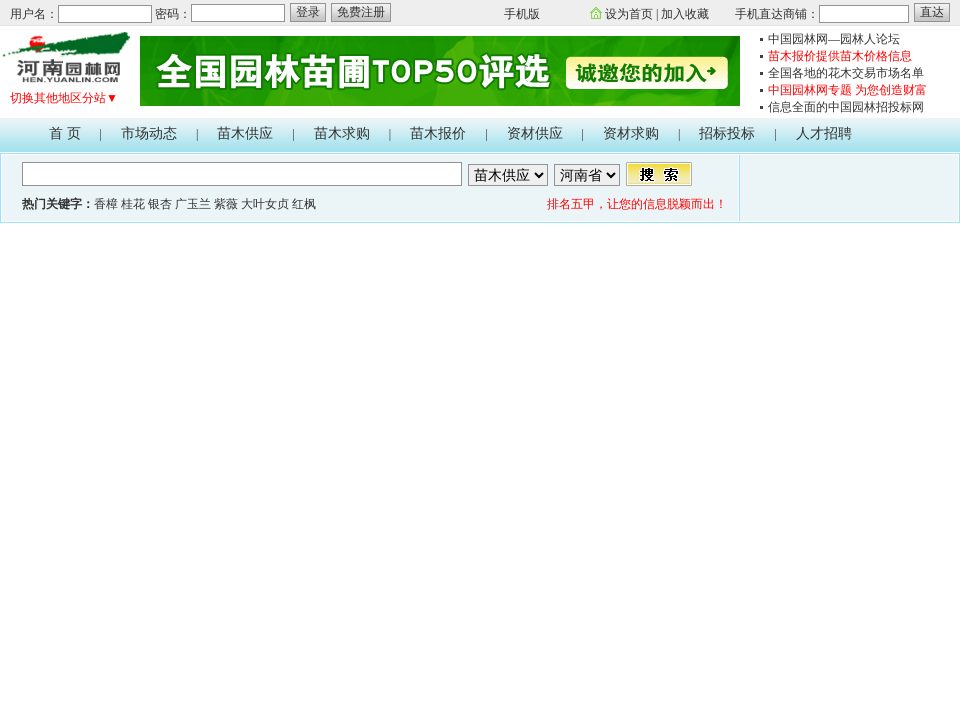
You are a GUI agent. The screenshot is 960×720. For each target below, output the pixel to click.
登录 (308, 12)
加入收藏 (685, 14)
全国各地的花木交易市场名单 (846, 73)
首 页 (65, 133)
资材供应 (535, 133)
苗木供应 (245, 133)
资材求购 (631, 133)
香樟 (106, 204)
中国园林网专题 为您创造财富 (847, 90)
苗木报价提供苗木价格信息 (840, 56)
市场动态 (149, 133)
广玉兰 (193, 204)
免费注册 (361, 12)
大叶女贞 (265, 204)
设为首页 (629, 14)
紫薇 (226, 204)
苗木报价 (438, 133)
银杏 (160, 204)
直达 (932, 12)
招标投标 (727, 133)
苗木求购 (342, 133)
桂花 (133, 204)
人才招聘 (824, 133)
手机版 (522, 14)
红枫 (304, 204)
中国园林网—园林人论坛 (834, 39)
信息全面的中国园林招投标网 (846, 107)
